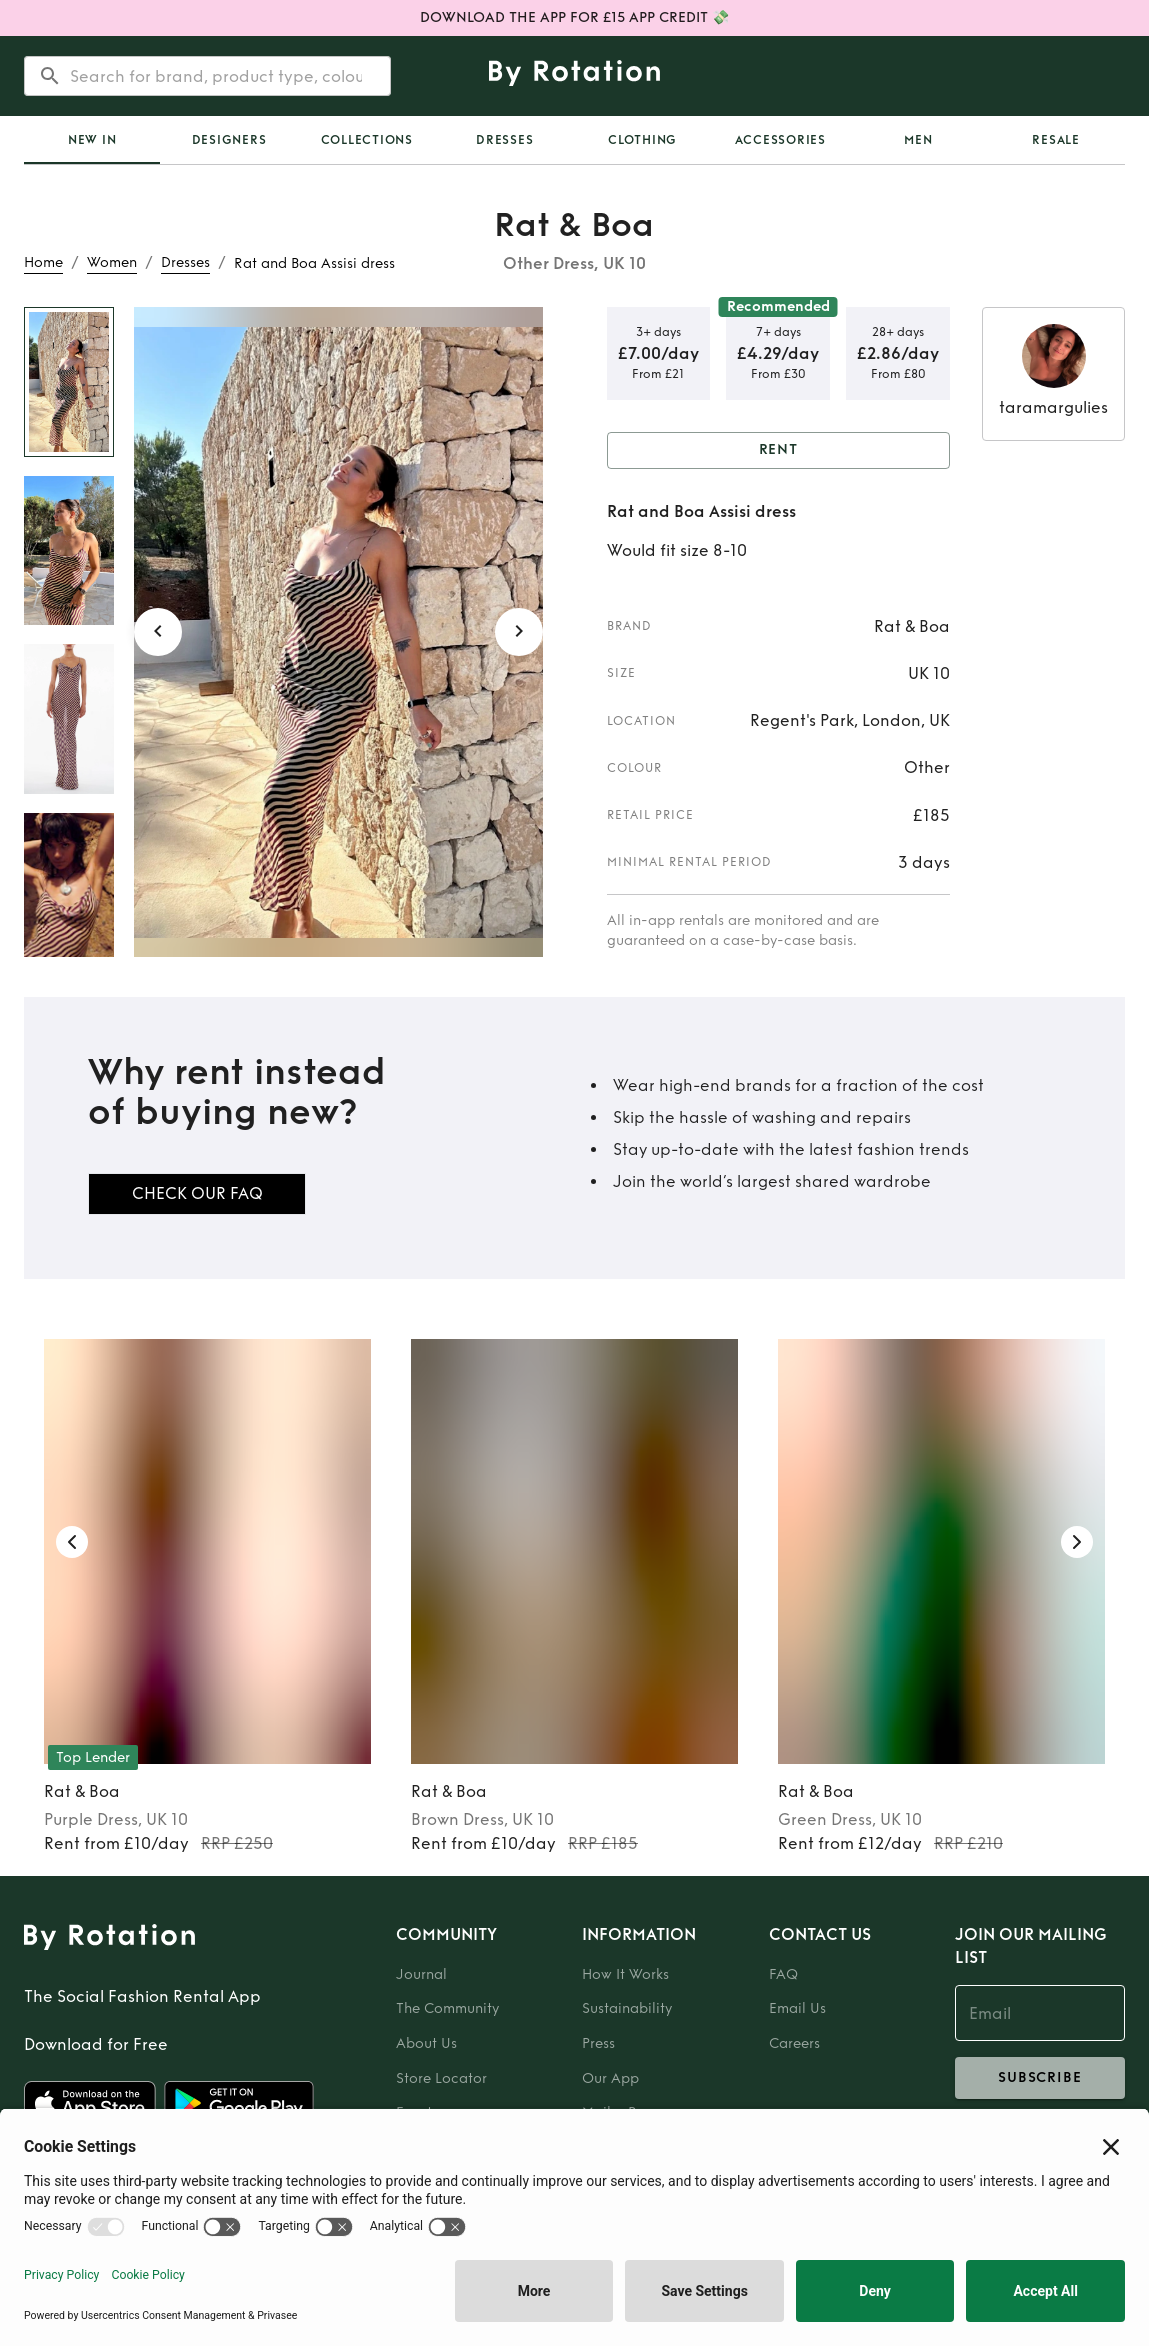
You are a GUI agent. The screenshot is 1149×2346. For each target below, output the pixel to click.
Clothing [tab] (642, 140)
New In (92, 140)
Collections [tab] (367, 140)
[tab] (92, 140)
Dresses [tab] (504, 140)
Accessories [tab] (780, 140)
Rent (779, 450)
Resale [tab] (1056, 140)
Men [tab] (918, 140)
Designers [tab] (229, 140)
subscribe (1040, 2078)
